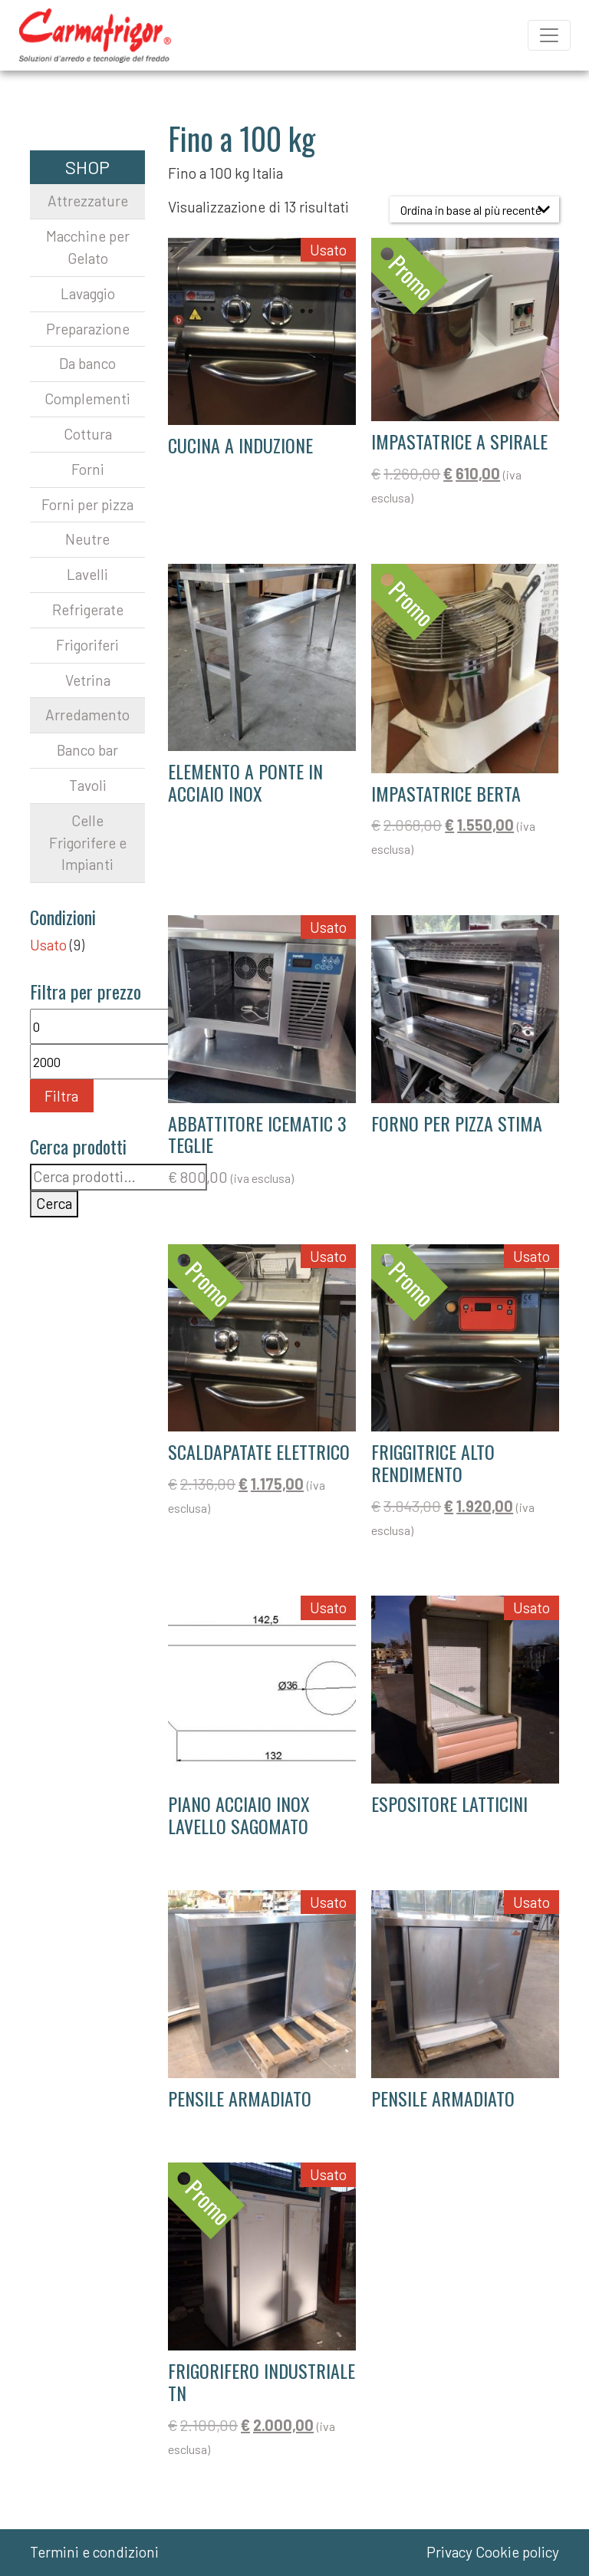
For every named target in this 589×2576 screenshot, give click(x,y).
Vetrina (87, 680)
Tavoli (88, 785)
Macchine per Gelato (88, 247)
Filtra (61, 1096)
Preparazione (88, 329)
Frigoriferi (87, 645)
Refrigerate (87, 609)
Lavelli (87, 574)
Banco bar (87, 750)
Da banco (87, 363)
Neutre (87, 539)
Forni (87, 469)
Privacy (449, 2552)
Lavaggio (88, 293)
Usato (48, 945)
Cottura (88, 434)
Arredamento (87, 714)
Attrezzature (88, 200)
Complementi (87, 398)
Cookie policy (517, 2552)
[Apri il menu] (549, 35)
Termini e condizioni (94, 2552)
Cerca (54, 1203)
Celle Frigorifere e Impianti (88, 843)
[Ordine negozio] (474, 209)
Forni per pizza (87, 504)
